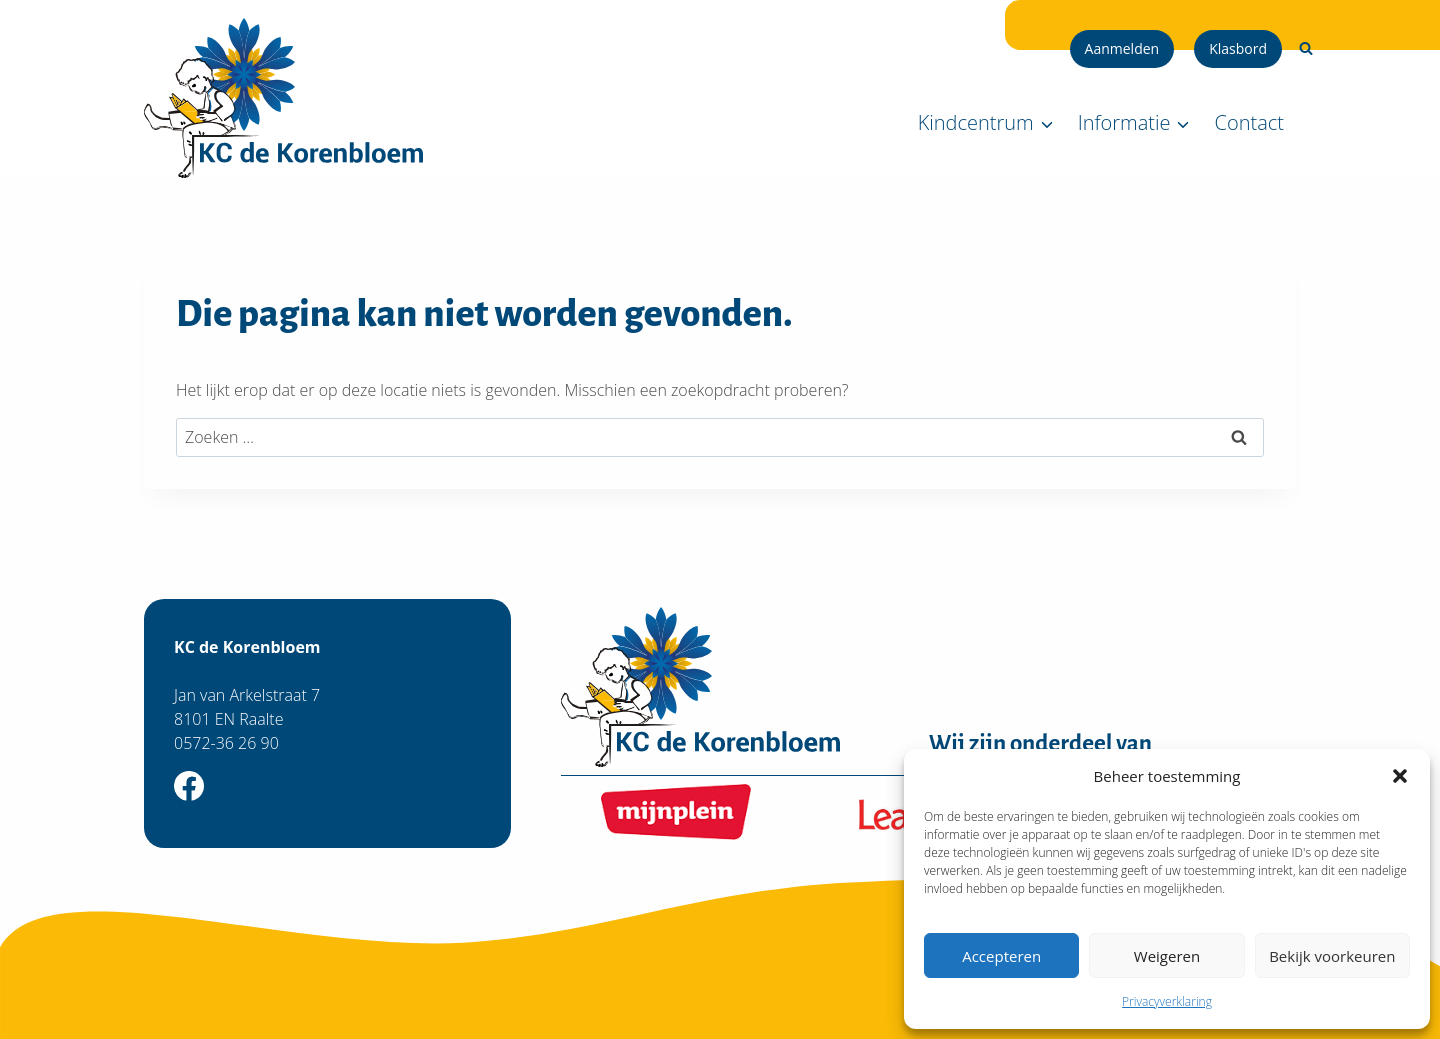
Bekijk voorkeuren (1332, 956)
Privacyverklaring (1167, 1001)
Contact (1249, 122)
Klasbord (1238, 48)
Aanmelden (1122, 48)
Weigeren (1167, 956)
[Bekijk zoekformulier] (1306, 49)
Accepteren (1001, 956)
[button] (1400, 776)
